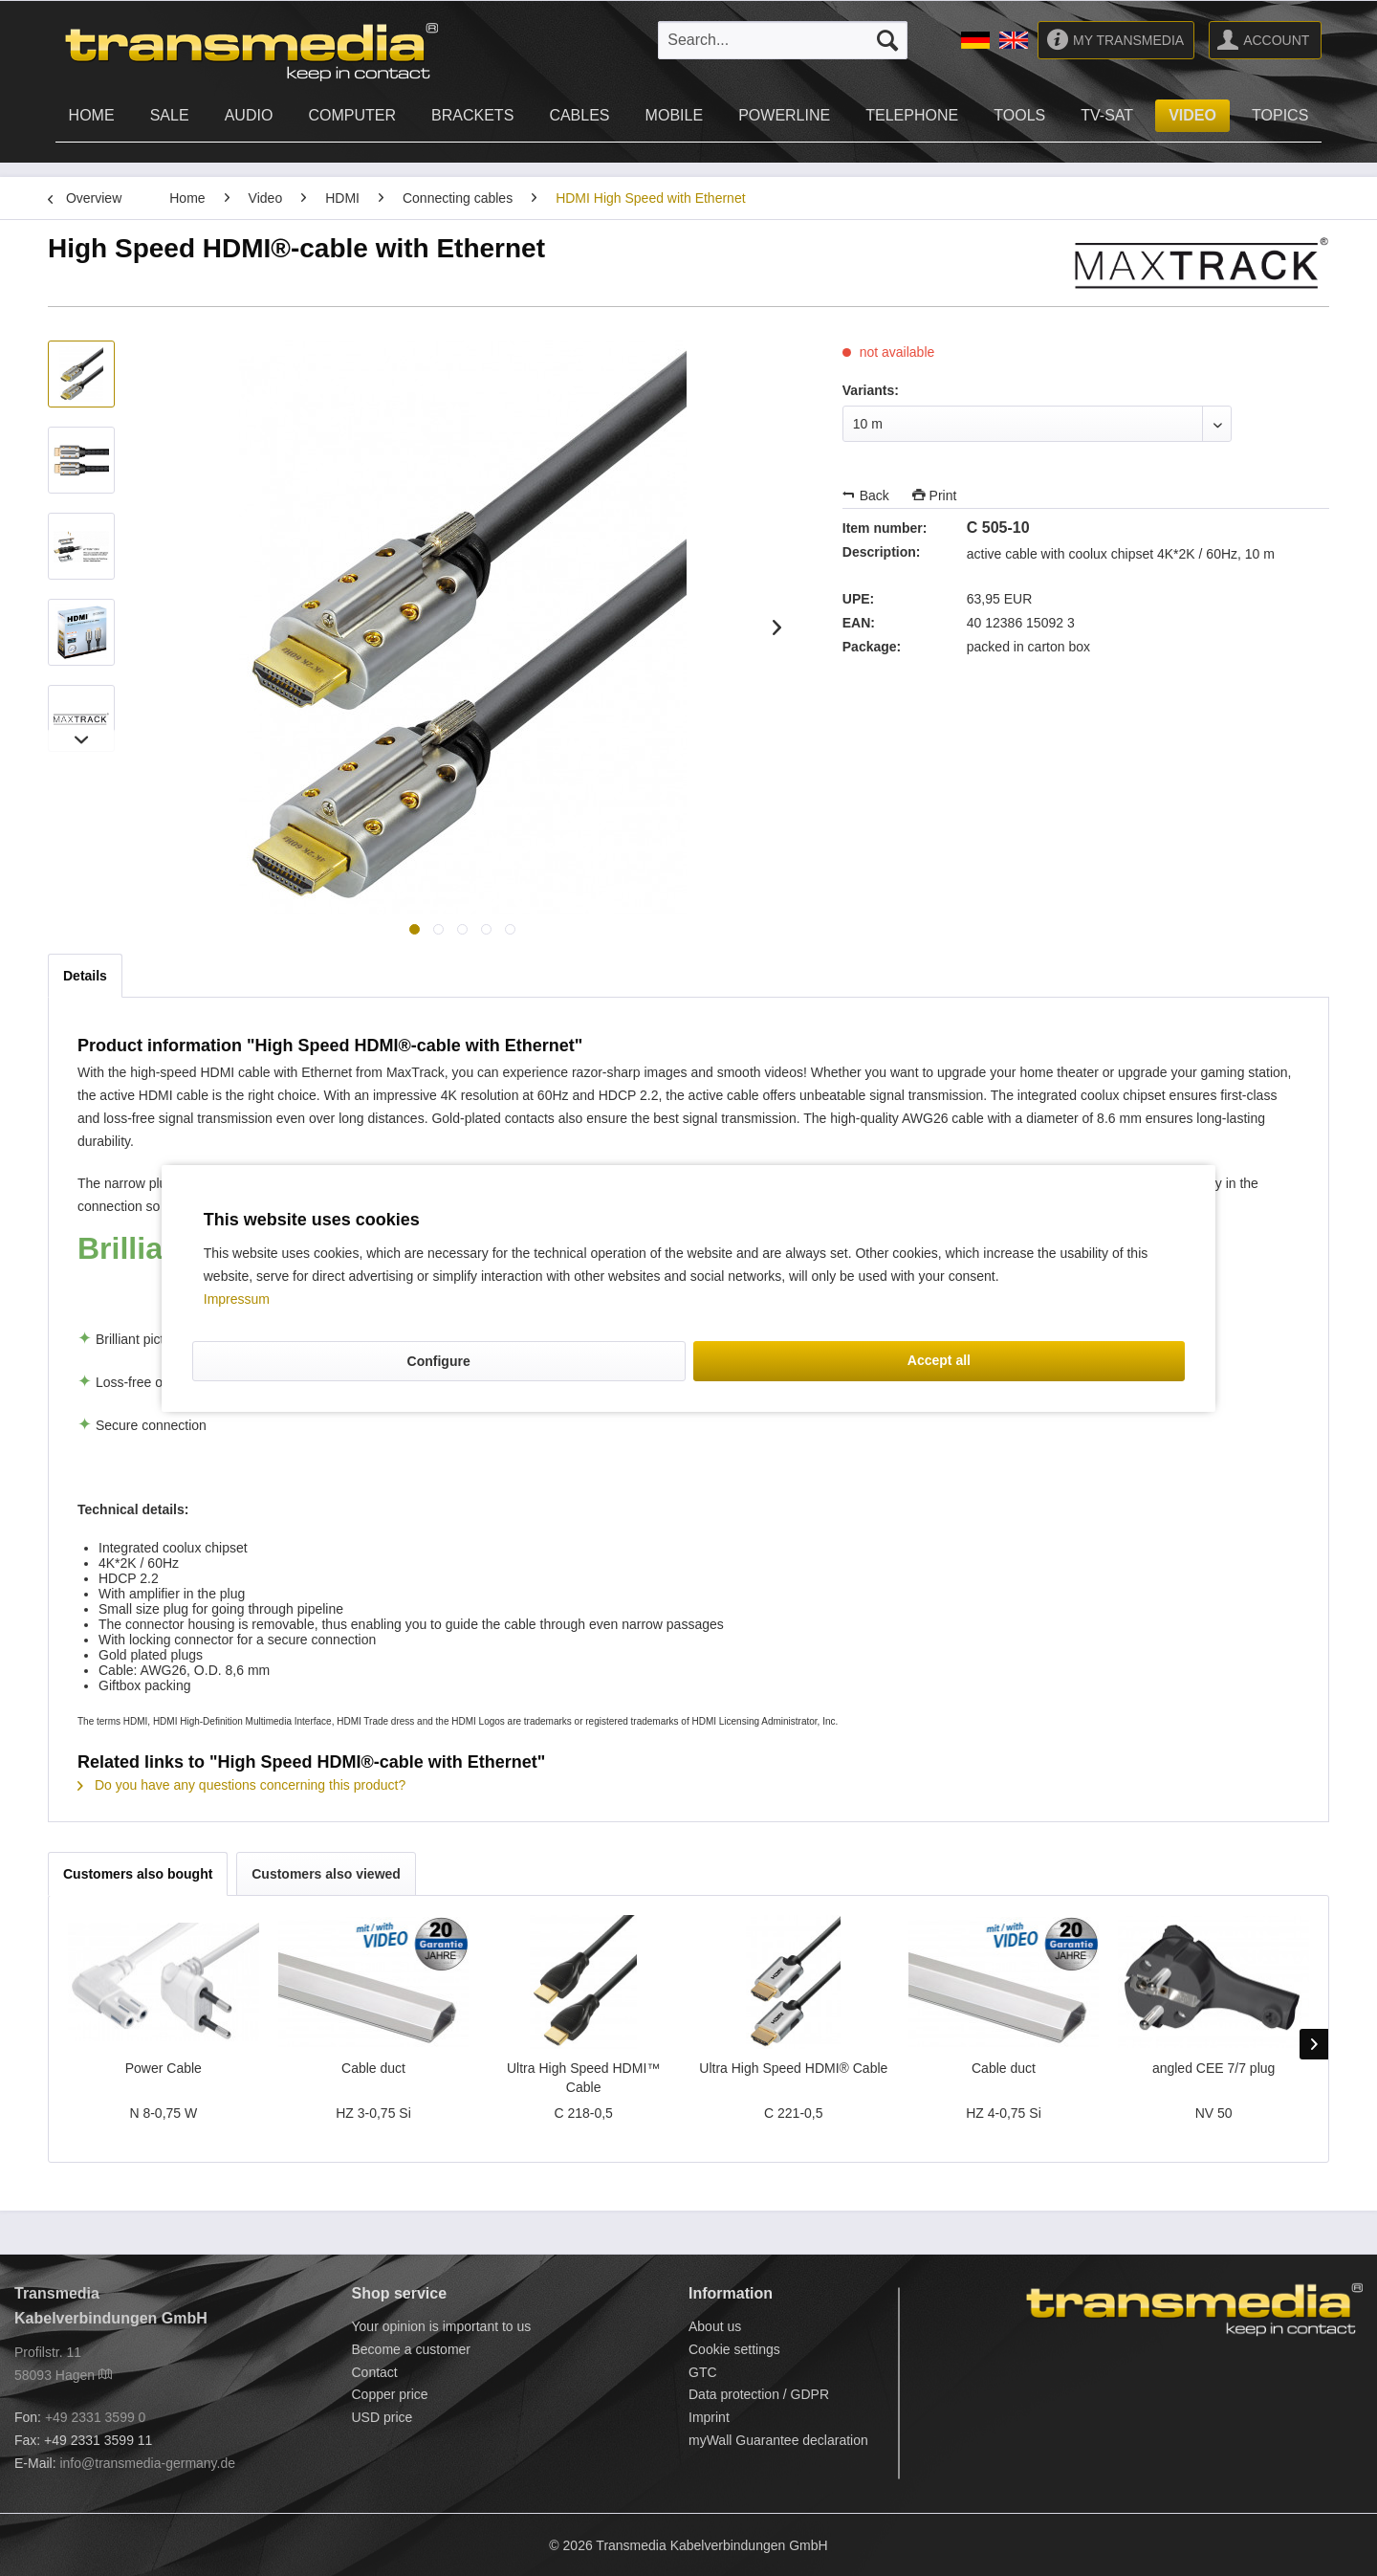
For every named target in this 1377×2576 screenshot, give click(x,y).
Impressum (237, 1299)
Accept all (939, 1360)
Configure (438, 1361)
